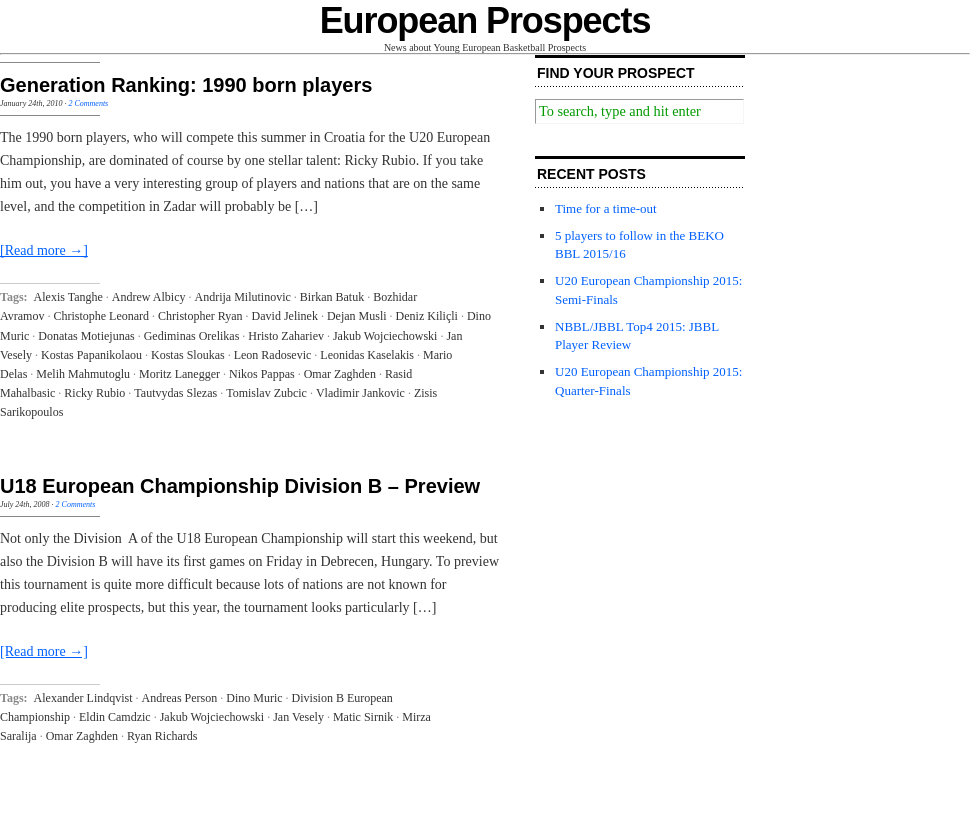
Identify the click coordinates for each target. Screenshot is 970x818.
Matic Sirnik (363, 717)
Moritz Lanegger (179, 374)
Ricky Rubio (94, 393)
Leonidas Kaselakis (367, 355)
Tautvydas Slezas (175, 393)
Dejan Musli (357, 316)
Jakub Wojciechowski (385, 336)
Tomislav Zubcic (266, 393)
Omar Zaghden (340, 374)
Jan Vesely (298, 717)
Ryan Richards (162, 736)
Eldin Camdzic (115, 717)
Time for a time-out (606, 208)
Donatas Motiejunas (86, 336)
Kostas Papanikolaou (91, 355)
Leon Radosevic (273, 355)
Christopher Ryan (200, 316)
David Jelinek (285, 316)
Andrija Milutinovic (243, 297)
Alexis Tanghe (68, 297)
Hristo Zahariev (286, 336)
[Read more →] (44, 250)
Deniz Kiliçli (427, 316)
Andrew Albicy (149, 297)
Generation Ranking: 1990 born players (186, 85)
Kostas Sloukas (188, 355)
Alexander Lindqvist (83, 698)
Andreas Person (180, 698)
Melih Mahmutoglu (83, 374)
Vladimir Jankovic (360, 393)
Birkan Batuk (332, 297)
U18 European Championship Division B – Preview (240, 486)
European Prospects (485, 20)
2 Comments (88, 103)
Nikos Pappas (262, 374)
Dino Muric (254, 698)
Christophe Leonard (101, 316)
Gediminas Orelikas (192, 336)
